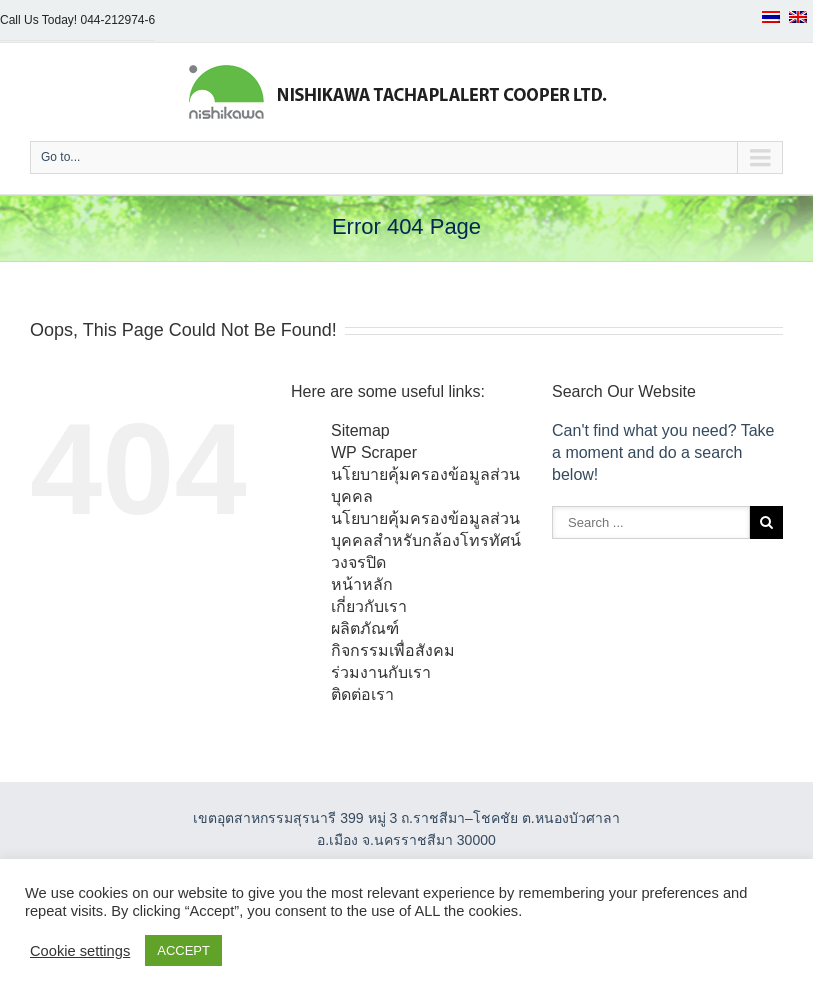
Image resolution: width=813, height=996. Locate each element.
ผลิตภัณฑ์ (365, 628)
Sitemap (360, 430)
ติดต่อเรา (362, 694)
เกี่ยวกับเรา (369, 606)
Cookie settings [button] (80, 951)
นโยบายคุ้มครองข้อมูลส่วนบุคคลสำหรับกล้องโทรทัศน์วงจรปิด (426, 540)
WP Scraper (374, 452)
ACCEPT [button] (183, 950)
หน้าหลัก (362, 584)
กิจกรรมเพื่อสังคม (393, 650)
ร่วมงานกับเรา (381, 672)
